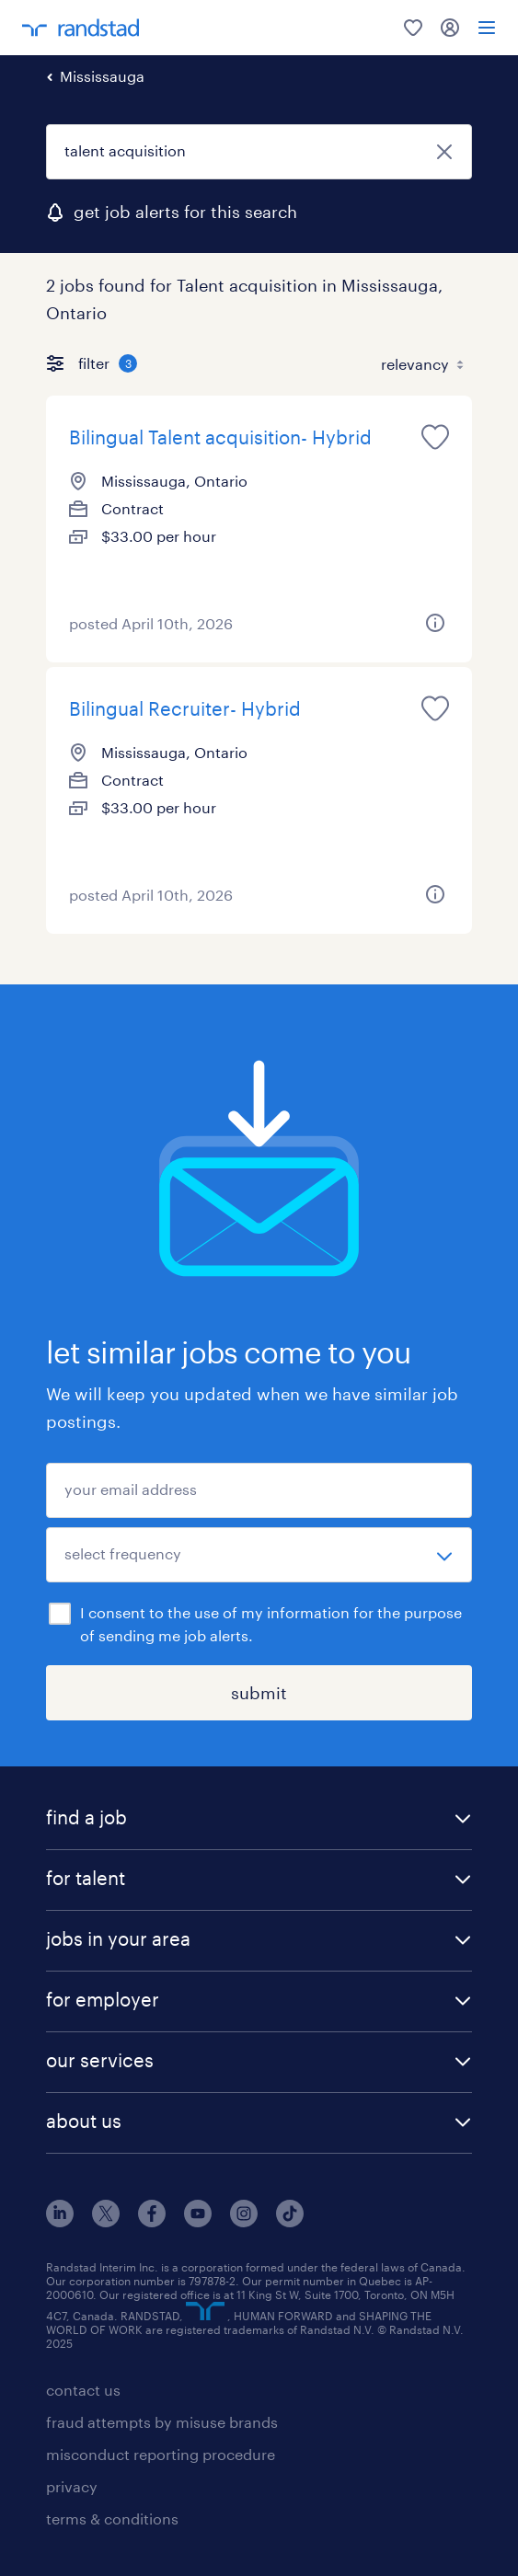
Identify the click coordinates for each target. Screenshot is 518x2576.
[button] (259, 1819)
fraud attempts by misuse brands (162, 2422)
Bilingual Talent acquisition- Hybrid (220, 437)
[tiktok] (290, 2221)
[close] (444, 152)
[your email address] (259, 1490)
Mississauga (102, 76)
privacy (72, 2486)
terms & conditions (112, 2518)
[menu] (486, 27)
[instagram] (244, 2221)
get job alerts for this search (185, 211)
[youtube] (198, 2221)
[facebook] (152, 2221)
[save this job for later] (435, 437)
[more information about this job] (435, 622)
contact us (83, 2389)
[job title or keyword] (259, 151)
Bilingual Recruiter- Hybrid (185, 708)
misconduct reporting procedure (160, 2454)
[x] (106, 2221)
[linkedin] (60, 2221)
